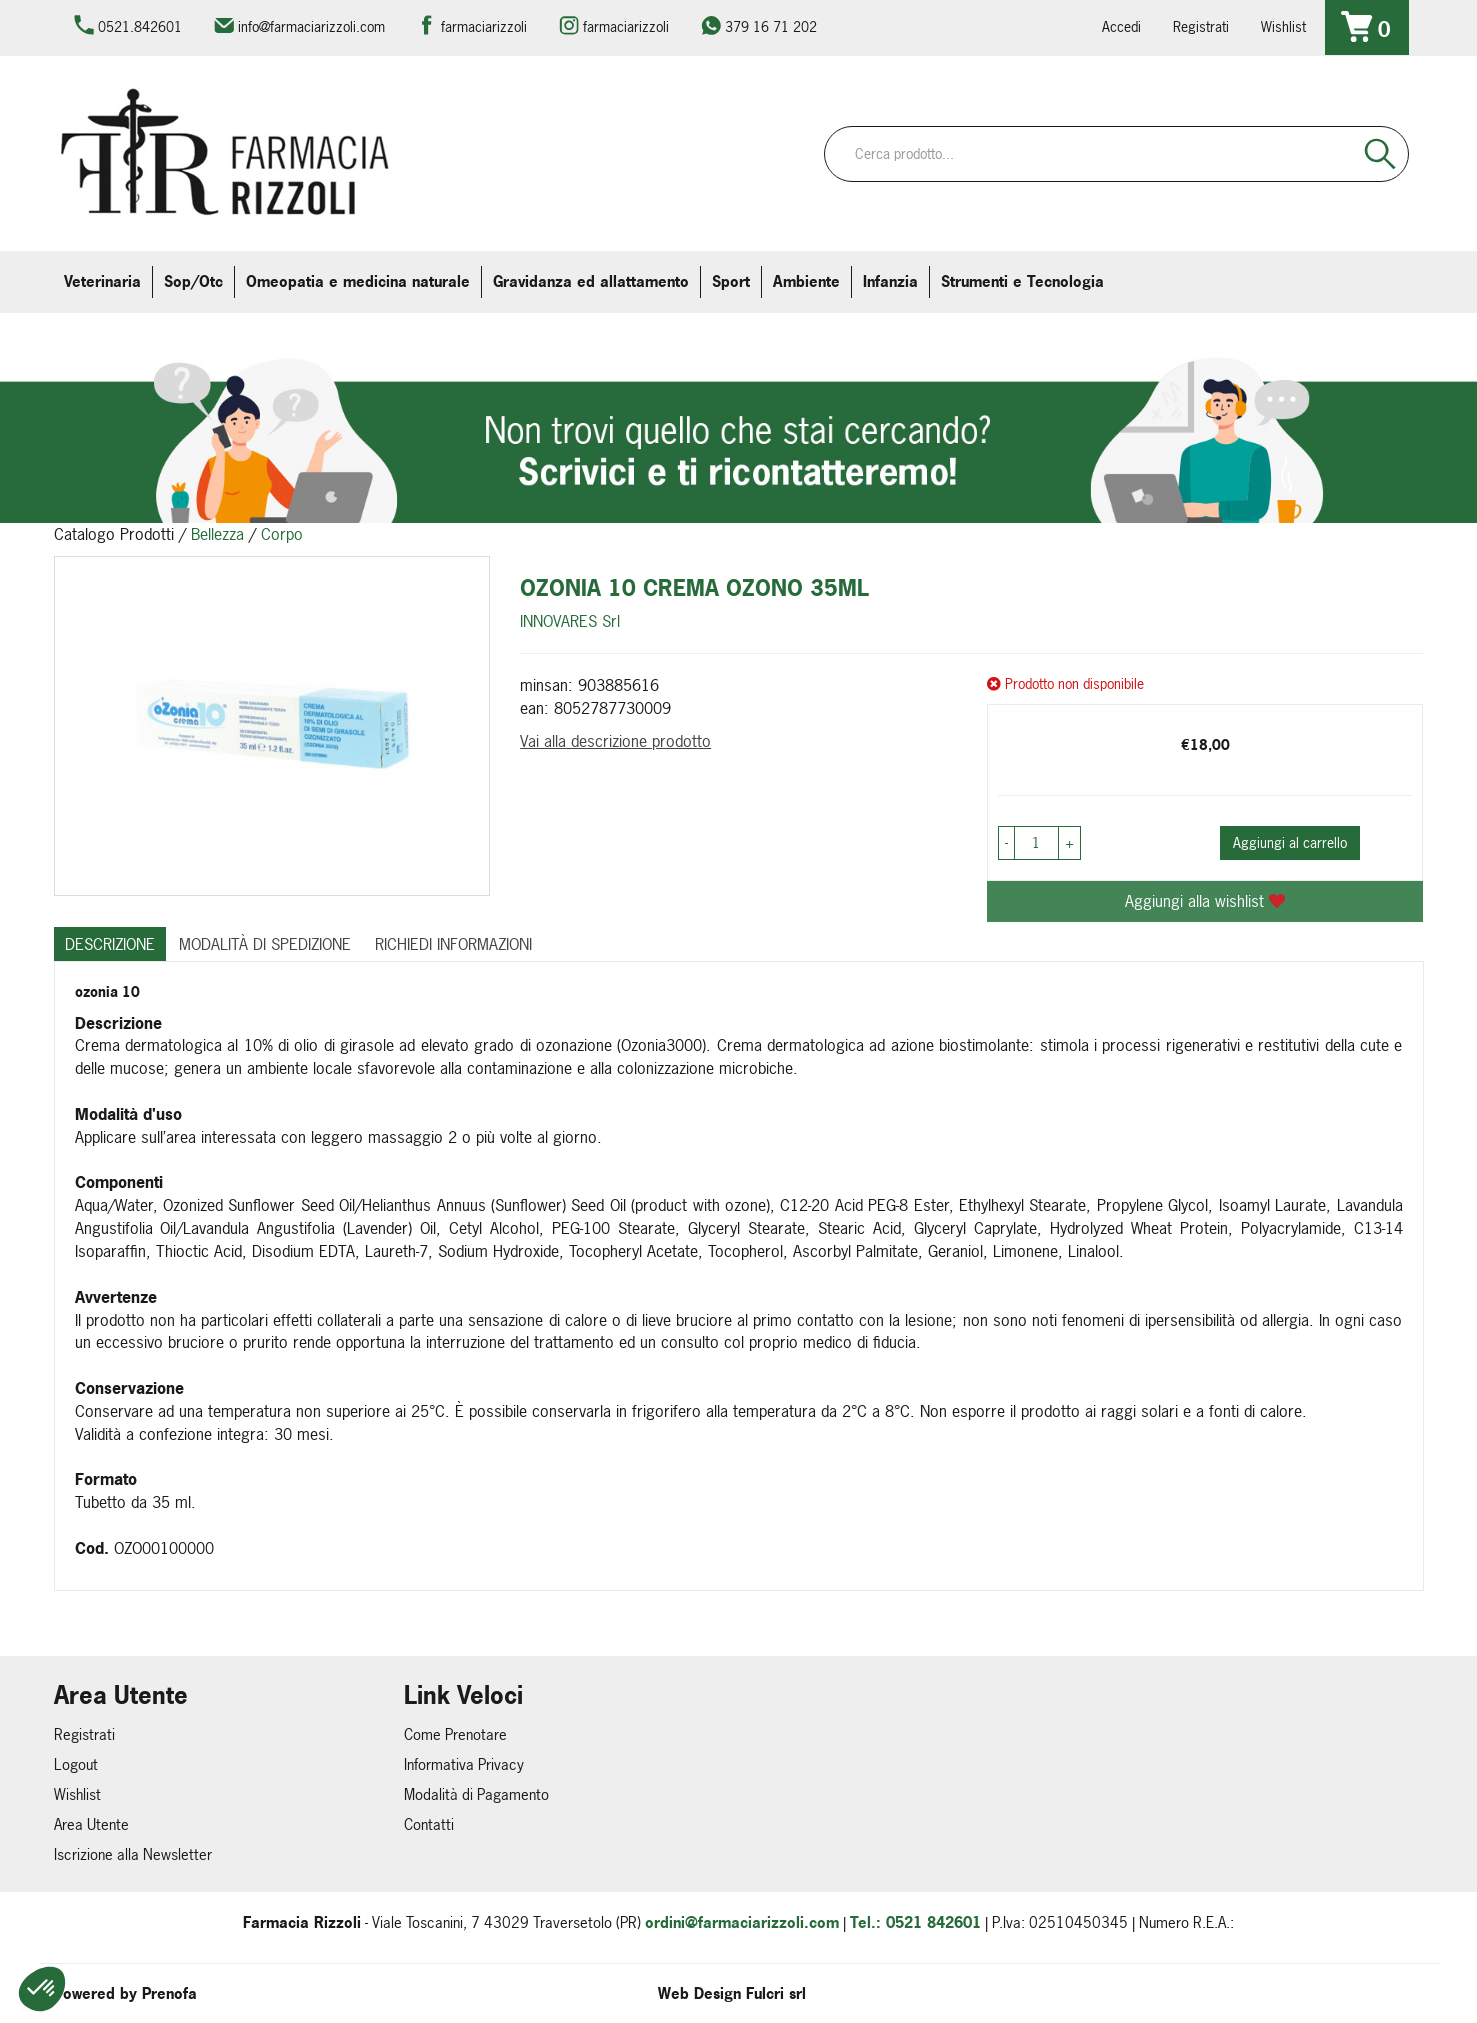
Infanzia (890, 281)
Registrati (1201, 26)
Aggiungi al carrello (1290, 842)
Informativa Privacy (464, 1764)
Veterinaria (102, 281)
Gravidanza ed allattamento (591, 281)
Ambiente (806, 281)
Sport (731, 281)
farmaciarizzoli (484, 26)
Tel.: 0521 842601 (915, 1922)
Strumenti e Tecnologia (1022, 281)
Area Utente (91, 1824)
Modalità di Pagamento (476, 1794)
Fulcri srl (776, 1993)
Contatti (429, 1824)
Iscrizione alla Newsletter (133, 1854)
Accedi (1121, 26)
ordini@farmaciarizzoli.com (742, 1922)
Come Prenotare (455, 1734)
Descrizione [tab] (110, 944)
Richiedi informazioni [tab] (453, 944)
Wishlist (1283, 26)
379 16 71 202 (771, 26)
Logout (76, 1764)
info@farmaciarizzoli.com (311, 26)
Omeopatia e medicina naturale (358, 281)
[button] (42, 1989)
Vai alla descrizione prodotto (615, 741)
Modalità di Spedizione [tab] (265, 944)
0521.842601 (140, 26)
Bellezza (217, 534)
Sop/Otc (193, 281)
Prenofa (169, 1993)
